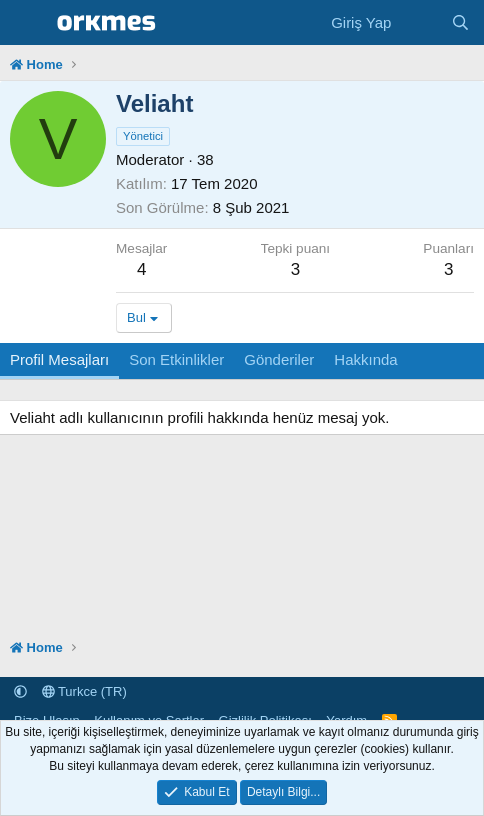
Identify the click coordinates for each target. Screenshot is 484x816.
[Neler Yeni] (420, 22)
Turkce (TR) (84, 691)
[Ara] (460, 22)
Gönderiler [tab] (279, 359)
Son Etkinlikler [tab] (176, 359)
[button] (20, 691)
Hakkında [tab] (365, 359)
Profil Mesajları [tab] (59, 359)
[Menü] (27, 23)
